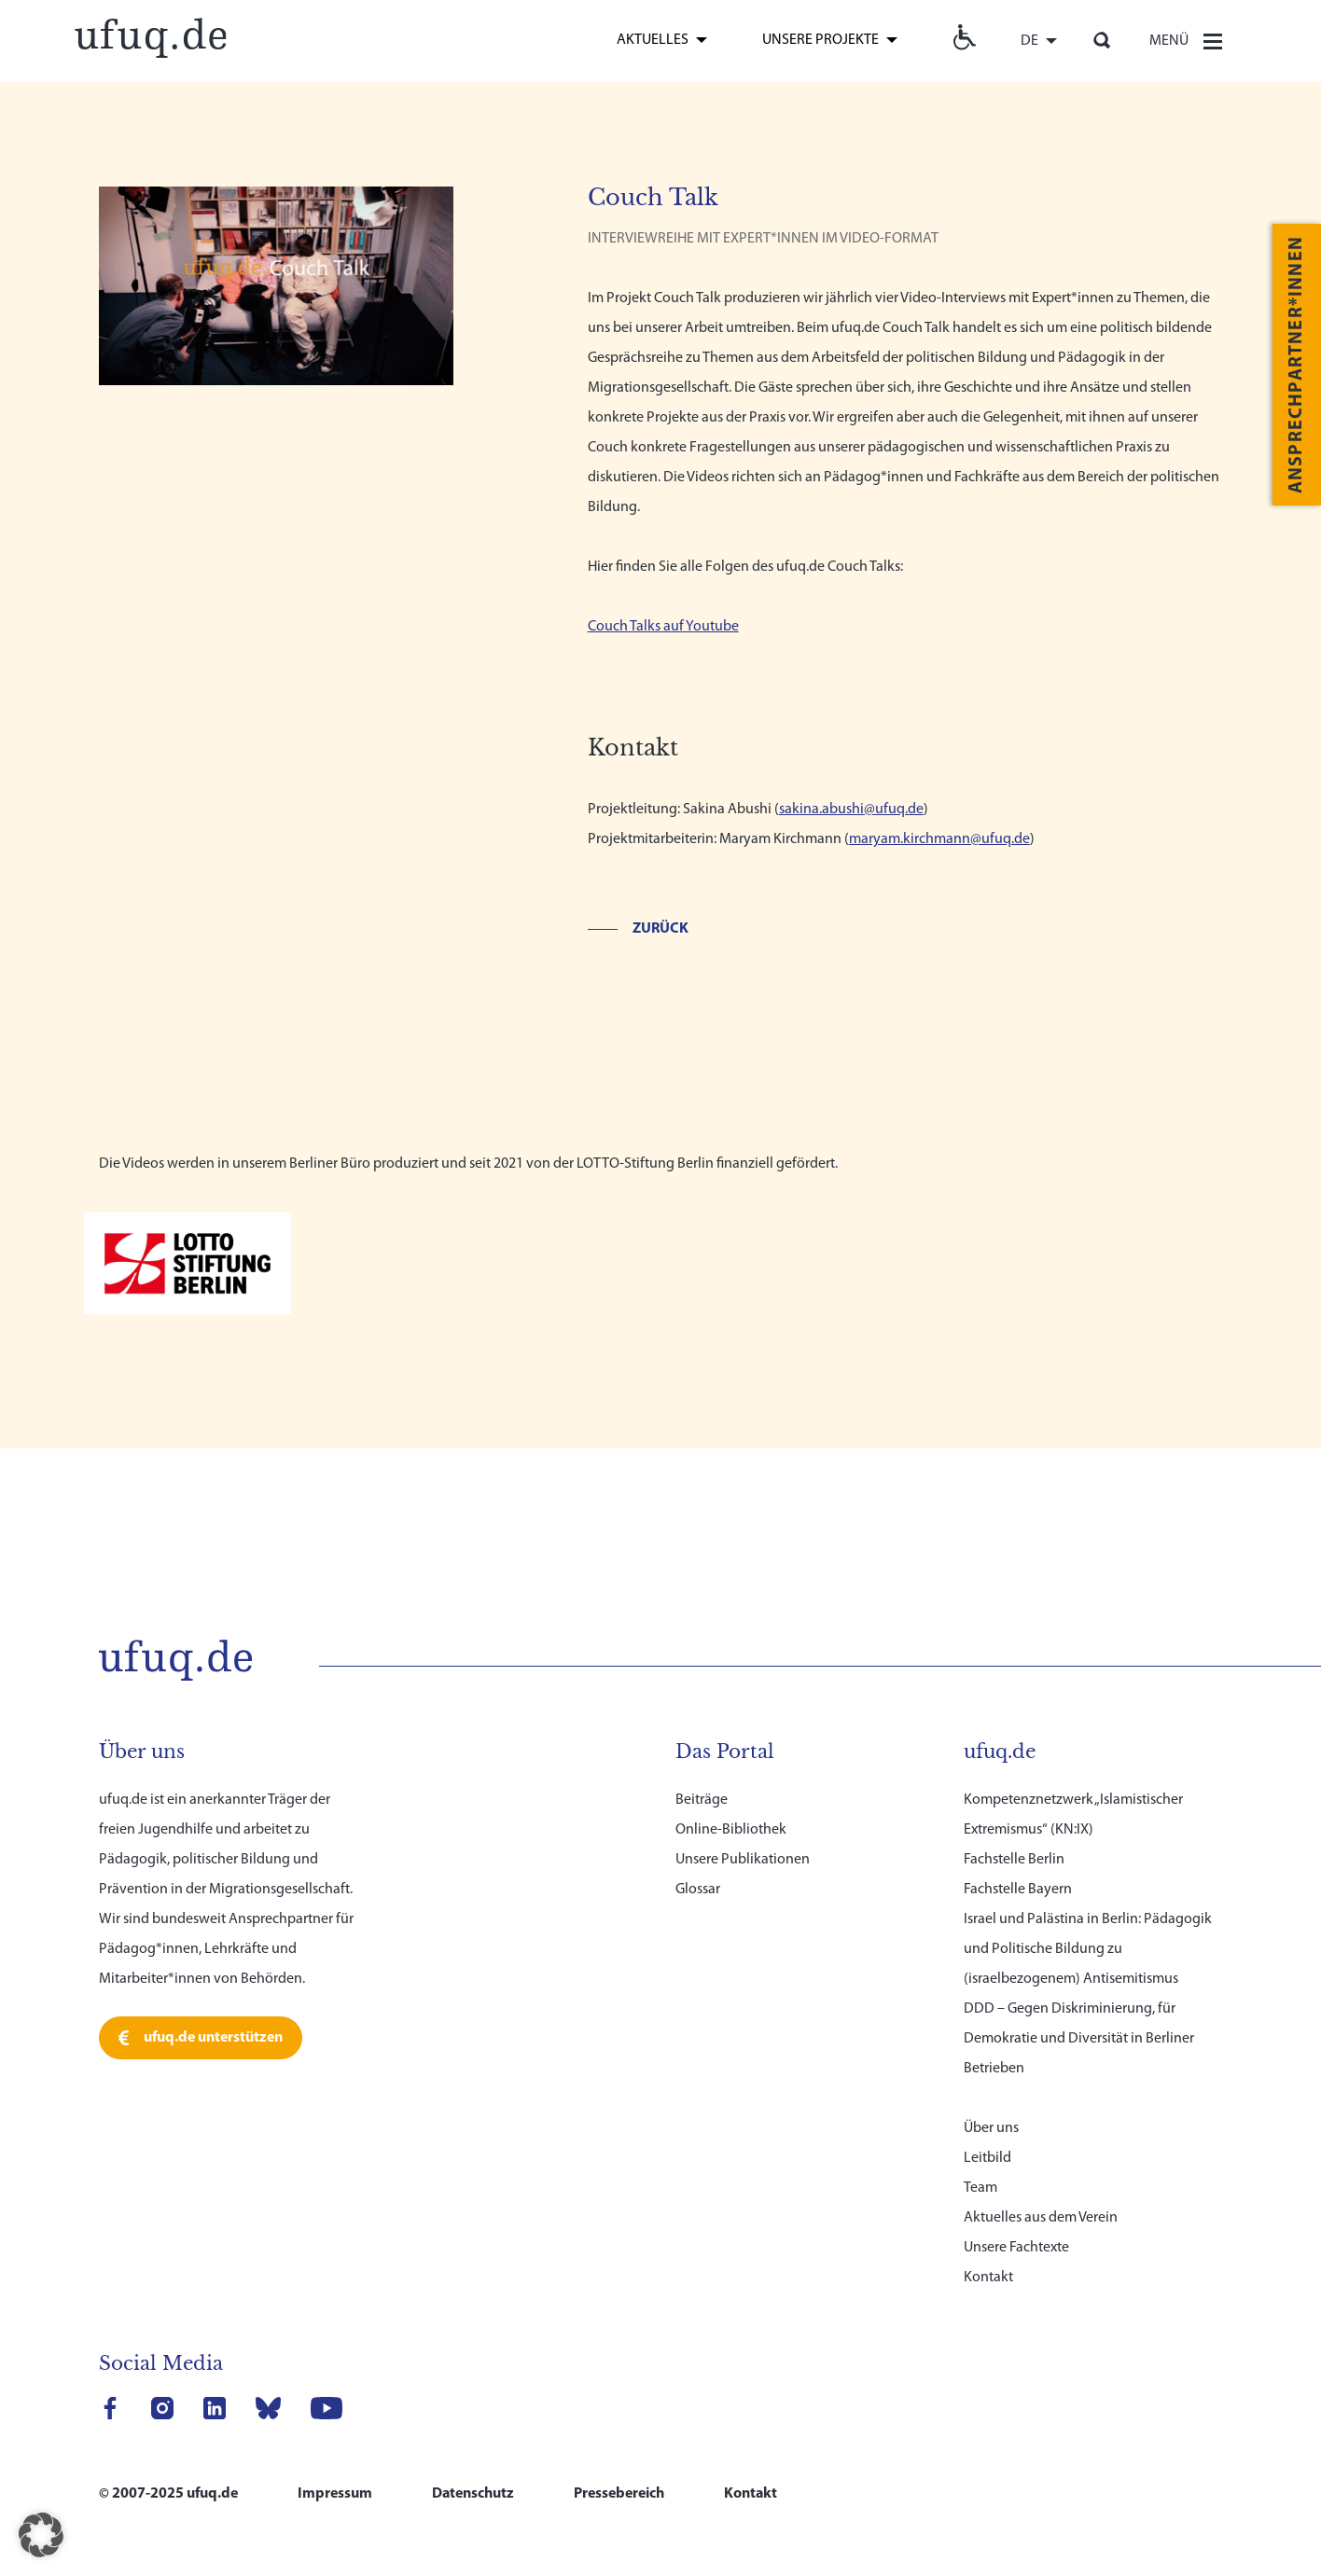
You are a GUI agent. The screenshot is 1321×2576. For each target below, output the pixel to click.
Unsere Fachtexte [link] (1016, 2221)
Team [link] (980, 2161)
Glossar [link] (697, 1863)
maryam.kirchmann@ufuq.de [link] (939, 839)
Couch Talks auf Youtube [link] (663, 626)
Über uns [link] (991, 2102)
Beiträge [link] (701, 1773)
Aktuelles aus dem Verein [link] (1041, 2191)
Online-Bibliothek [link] (730, 1803)
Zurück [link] (660, 928)
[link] (150, 35)
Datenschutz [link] (473, 2467)
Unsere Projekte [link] (820, 40)
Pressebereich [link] (619, 2467)
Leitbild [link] (987, 2132)
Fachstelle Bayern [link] (1018, 1863)
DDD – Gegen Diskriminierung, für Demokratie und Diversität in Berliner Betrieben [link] (1079, 2012)
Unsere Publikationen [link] (742, 1833)
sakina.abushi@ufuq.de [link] (851, 809)
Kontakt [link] (988, 2251)
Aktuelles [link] (652, 40)
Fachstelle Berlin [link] (1014, 1833)
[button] (41, 2535)
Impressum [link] (335, 2467)
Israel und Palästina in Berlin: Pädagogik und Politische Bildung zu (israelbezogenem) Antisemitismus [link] (1088, 1923)
